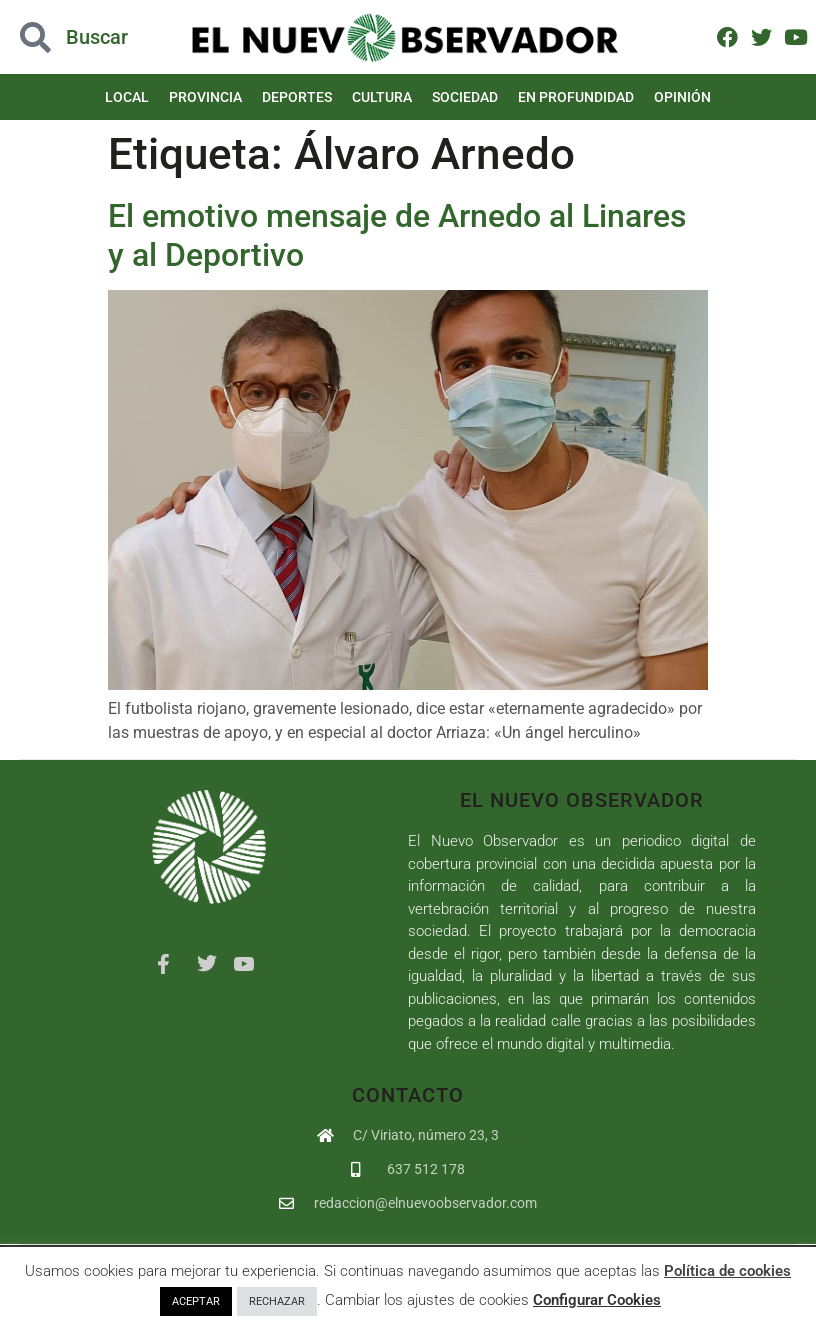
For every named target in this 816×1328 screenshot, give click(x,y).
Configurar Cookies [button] (597, 1300)
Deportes (297, 97)
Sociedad (465, 97)
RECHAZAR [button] (277, 1301)
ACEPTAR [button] (196, 1301)
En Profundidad (576, 97)
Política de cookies (727, 1271)
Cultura (382, 97)
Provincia (205, 97)
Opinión (682, 97)
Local (127, 97)
